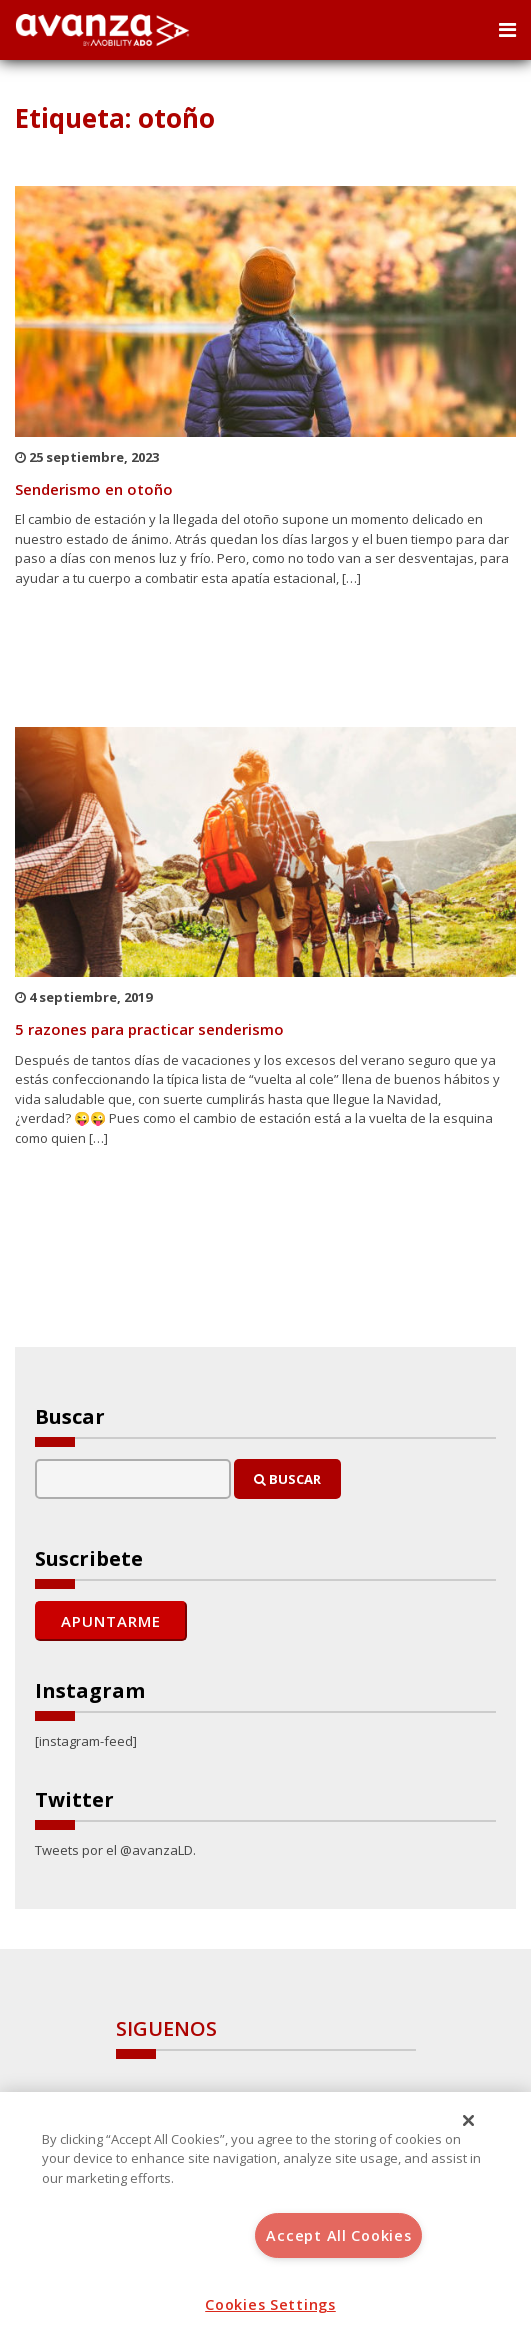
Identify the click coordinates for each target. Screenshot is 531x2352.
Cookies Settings (270, 2304)
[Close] (469, 2121)
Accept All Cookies (338, 2235)
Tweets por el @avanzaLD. (115, 1850)
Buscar (287, 1479)
